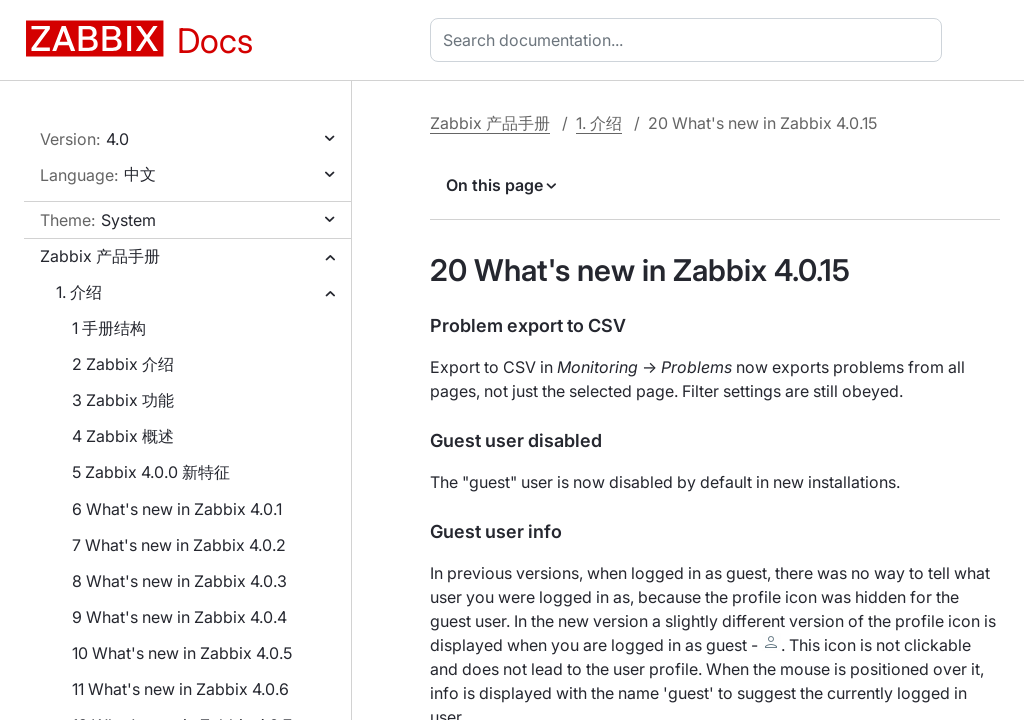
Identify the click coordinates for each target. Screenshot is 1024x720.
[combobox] (690, 40)
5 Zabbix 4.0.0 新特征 (151, 472)
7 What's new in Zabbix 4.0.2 (179, 545)
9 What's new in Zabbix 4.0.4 (179, 617)
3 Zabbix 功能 (123, 400)
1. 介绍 (79, 292)
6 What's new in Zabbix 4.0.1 (177, 509)
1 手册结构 (109, 328)
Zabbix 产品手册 (100, 256)
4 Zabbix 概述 (123, 436)
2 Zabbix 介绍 (123, 364)
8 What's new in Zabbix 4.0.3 (179, 581)
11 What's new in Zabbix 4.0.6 (180, 689)
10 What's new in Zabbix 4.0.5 (182, 653)
